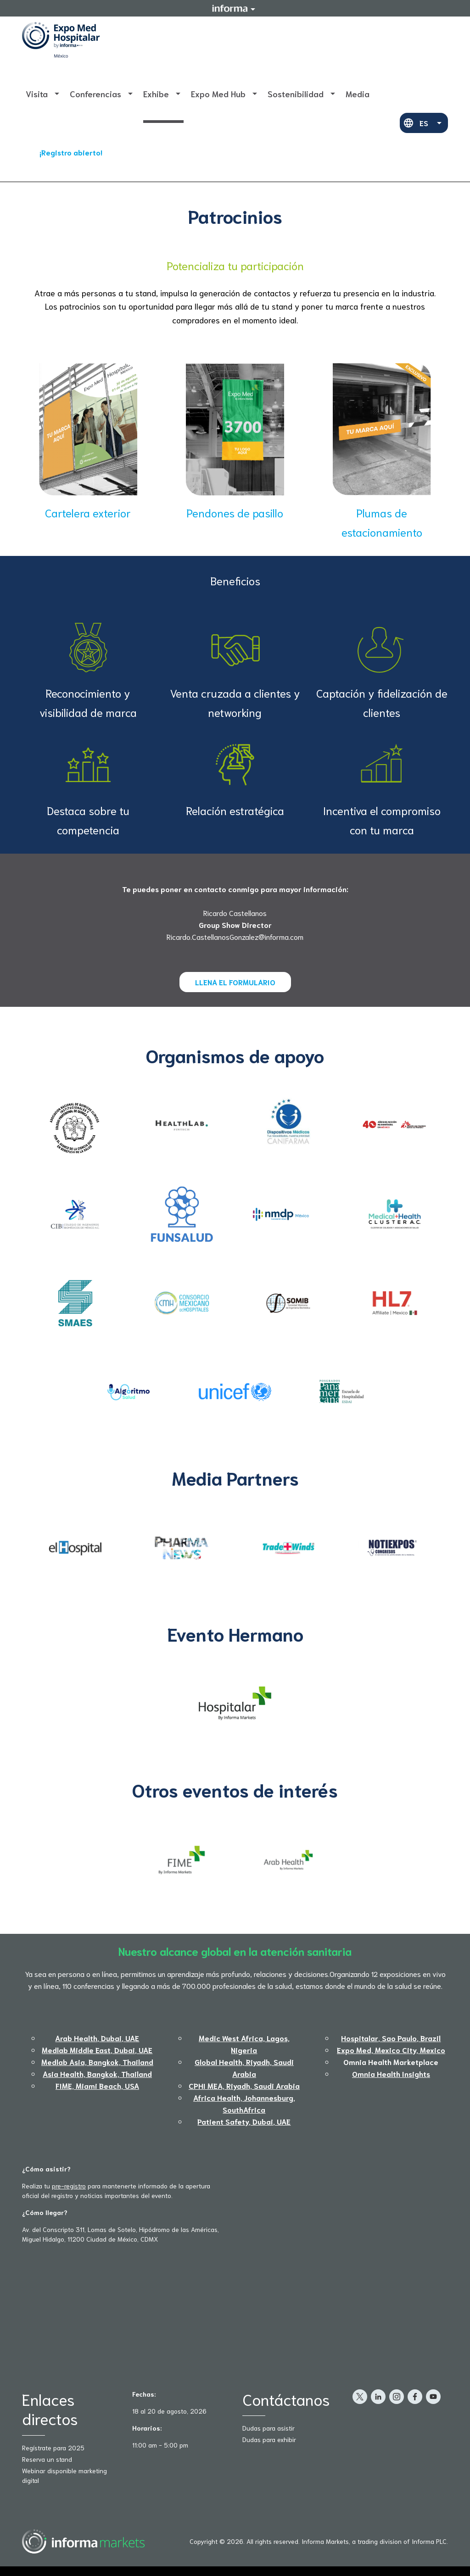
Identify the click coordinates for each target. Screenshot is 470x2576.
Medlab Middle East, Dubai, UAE (97, 2049)
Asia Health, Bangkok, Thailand (97, 2073)
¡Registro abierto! (70, 152)
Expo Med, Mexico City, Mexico (391, 2049)
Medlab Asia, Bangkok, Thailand (97, 2061)
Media (357, 93)
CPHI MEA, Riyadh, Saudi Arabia (244, 2085)
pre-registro (69, 2186)
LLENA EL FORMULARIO (235, 982)
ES (424, 122)
